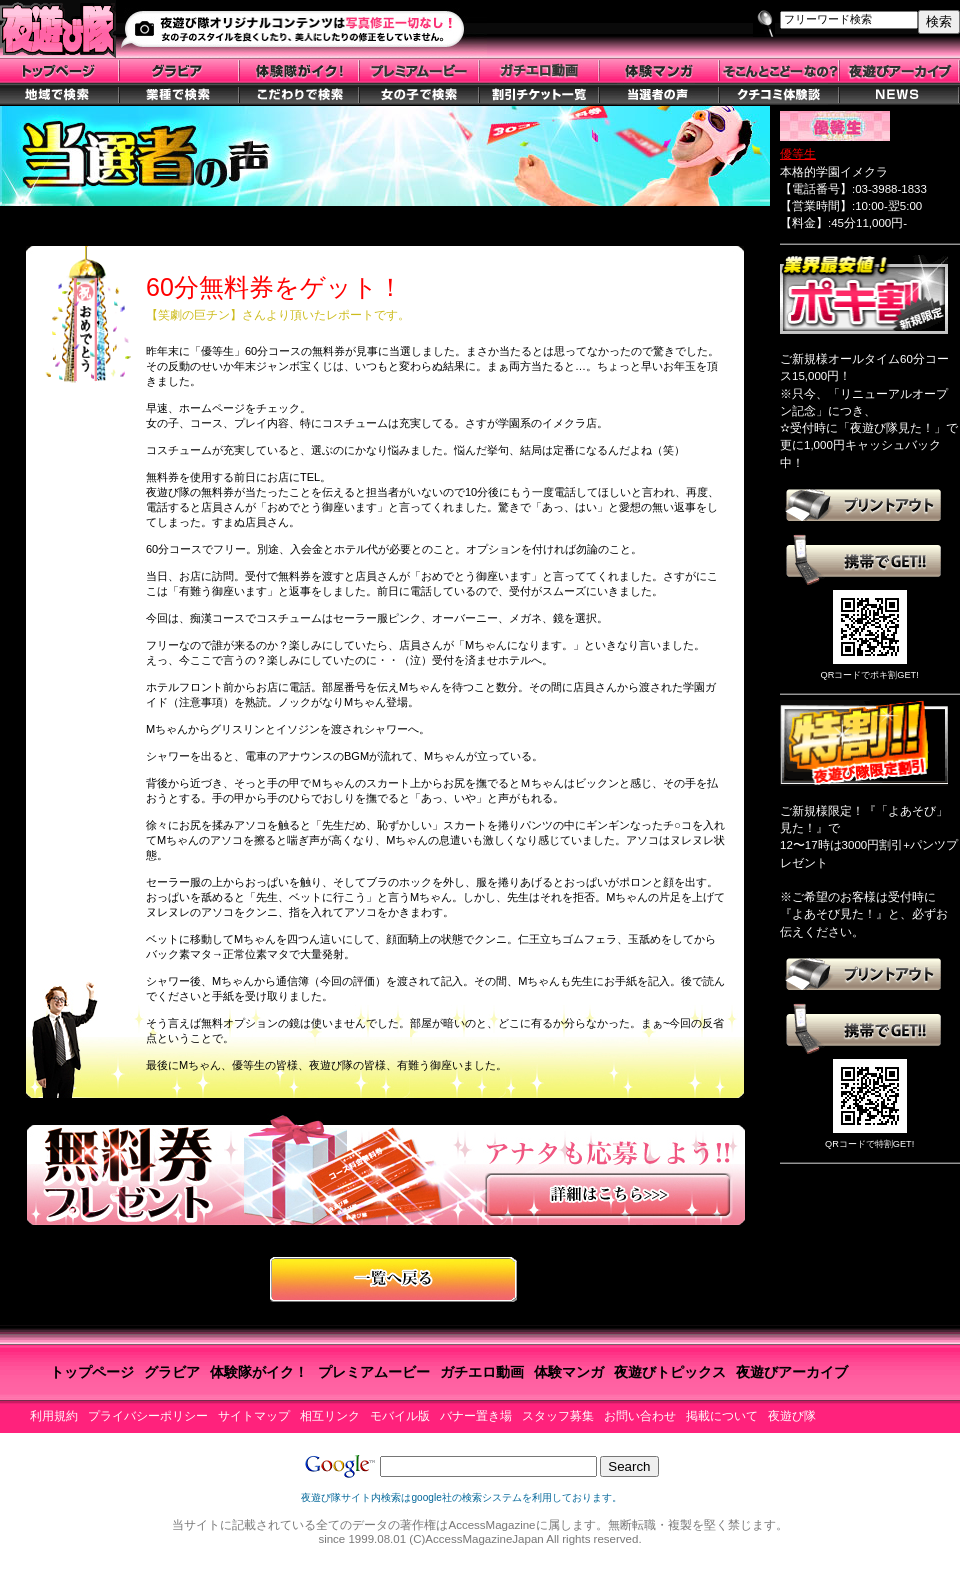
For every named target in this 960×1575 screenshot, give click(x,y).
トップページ (92, 1372)
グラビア (172, 1372)
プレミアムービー (374, 1372)
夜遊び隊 (792, 1416)
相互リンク (330, 1416)
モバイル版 (400, 1416)
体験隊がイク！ (259, 1372)
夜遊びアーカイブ (792, 1372)
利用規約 (54, 1416)
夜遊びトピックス (670, 1372)
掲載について (722, 1416)
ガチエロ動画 (482, 1372)
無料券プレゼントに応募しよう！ (386, 1170)
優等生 (798, 154)
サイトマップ (254, 1416)
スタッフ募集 (558, 1416)
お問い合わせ (640, 1416)
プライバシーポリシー (148, 1416)
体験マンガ (569, 1372)
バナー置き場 (476, 1416)
